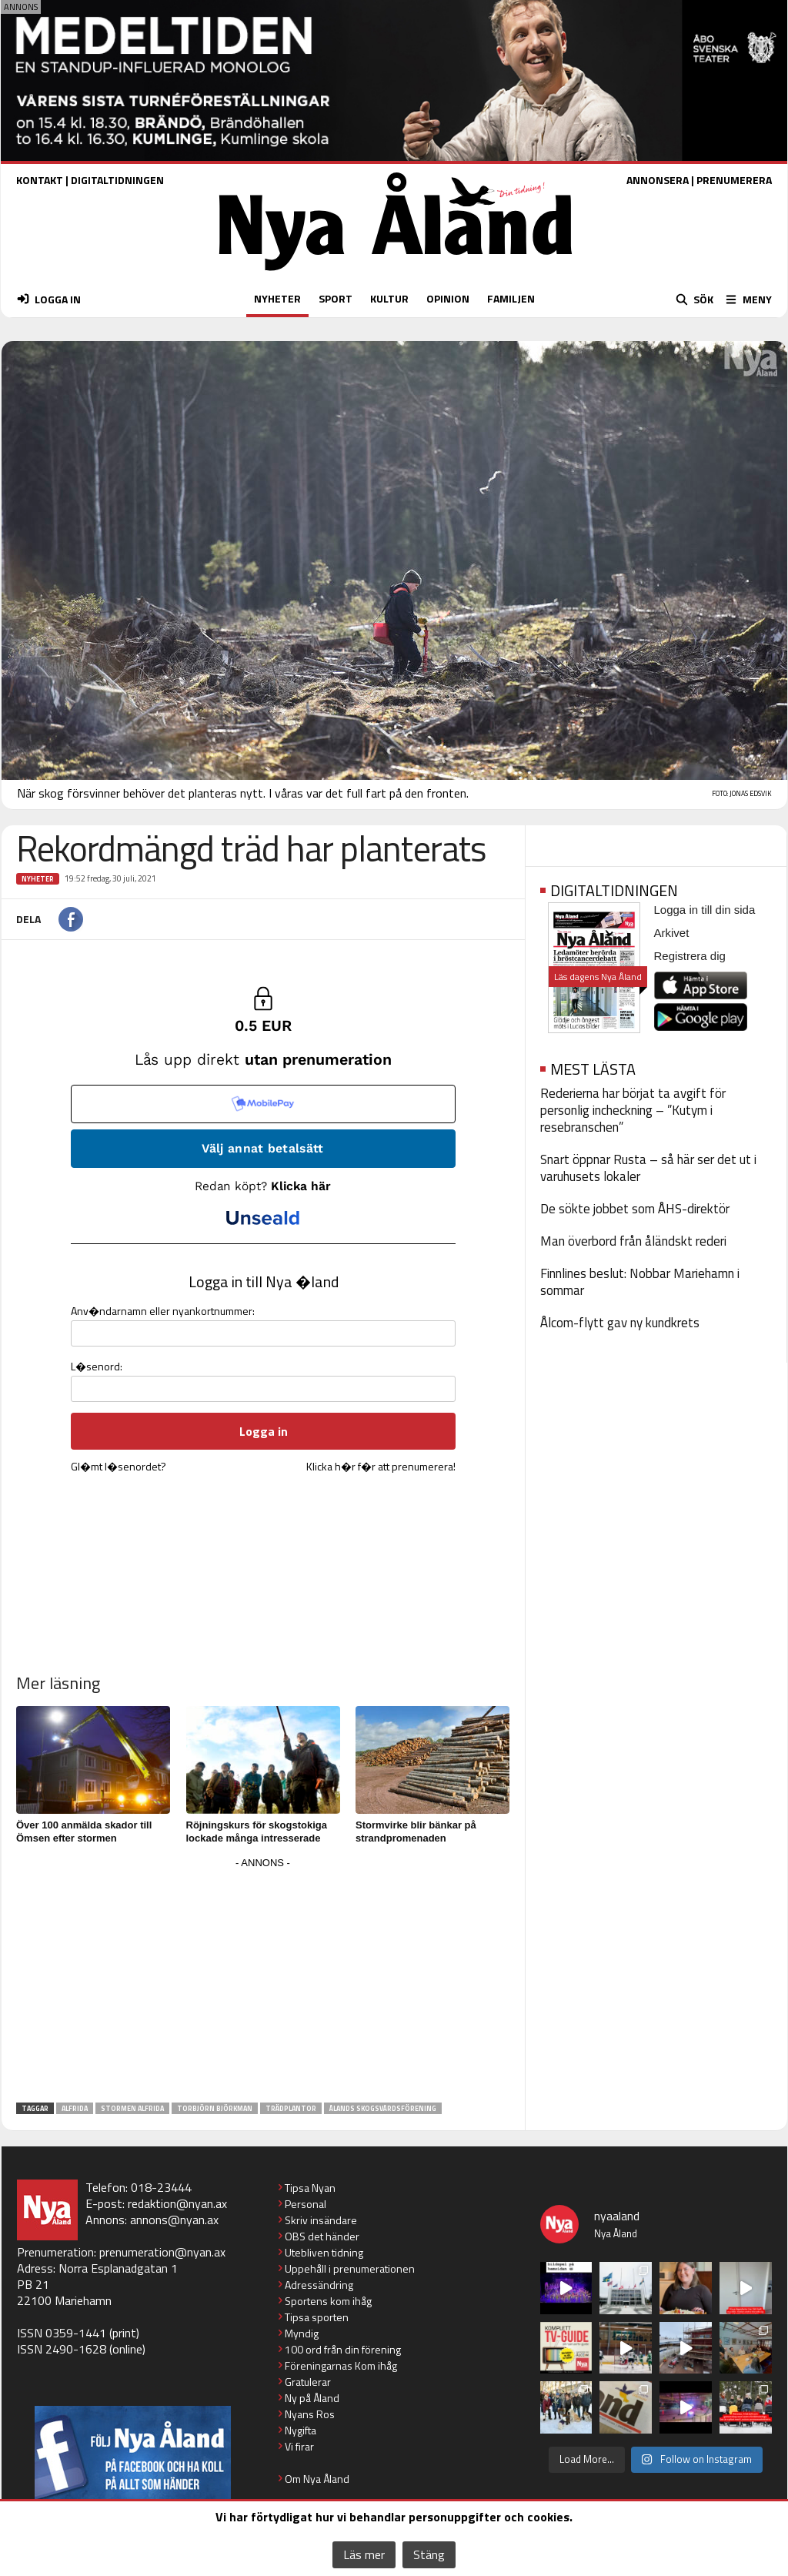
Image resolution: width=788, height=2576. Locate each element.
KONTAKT (39, 180)
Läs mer (364, 2554)
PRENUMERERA (734, 180)
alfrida (75, 2108)
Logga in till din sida (705, 909)
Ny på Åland (312, 2398)
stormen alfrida (132, 2108)
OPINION (447, 298)
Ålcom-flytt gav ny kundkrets (620, 1323)
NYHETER (277, 298)
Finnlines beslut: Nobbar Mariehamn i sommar (640, 1281)
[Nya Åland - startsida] (396, 274)
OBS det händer (322, 2236)
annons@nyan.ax (174, 2219)
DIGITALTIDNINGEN (117, 180)
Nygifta (300, 2430)
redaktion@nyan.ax (177, 2203)
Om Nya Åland (317, 2479)
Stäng (429, 2554)
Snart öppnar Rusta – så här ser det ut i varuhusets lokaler (648, 1167)
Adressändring (319, 2285)
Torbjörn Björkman (214, 2108)
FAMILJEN (511, 298)
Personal (305, 2204)
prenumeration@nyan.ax (162, 2252)
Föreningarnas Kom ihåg (341, 2365)
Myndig (302, 2333)
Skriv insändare (321, 2220)
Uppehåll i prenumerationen (350, 2268)
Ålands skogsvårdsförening (382, 2108)
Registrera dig (690, 955)
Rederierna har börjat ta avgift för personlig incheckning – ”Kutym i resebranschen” (633, 1110)
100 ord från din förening (343, 2349)
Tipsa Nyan (310, 2188)
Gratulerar (308, 2382)
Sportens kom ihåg (328, 2301)
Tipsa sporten (317, 2317)
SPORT (335, 298)
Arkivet (672, 932)
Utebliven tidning (324, 2252)
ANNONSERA (657, 180)
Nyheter (38, 879)
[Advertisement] (263, 1981)
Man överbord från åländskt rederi (633, 1241)
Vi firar (299, 2446)
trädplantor (290, 2108)
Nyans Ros (310, 2414)
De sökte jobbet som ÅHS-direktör (635, 1209)
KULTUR (389, 298)
